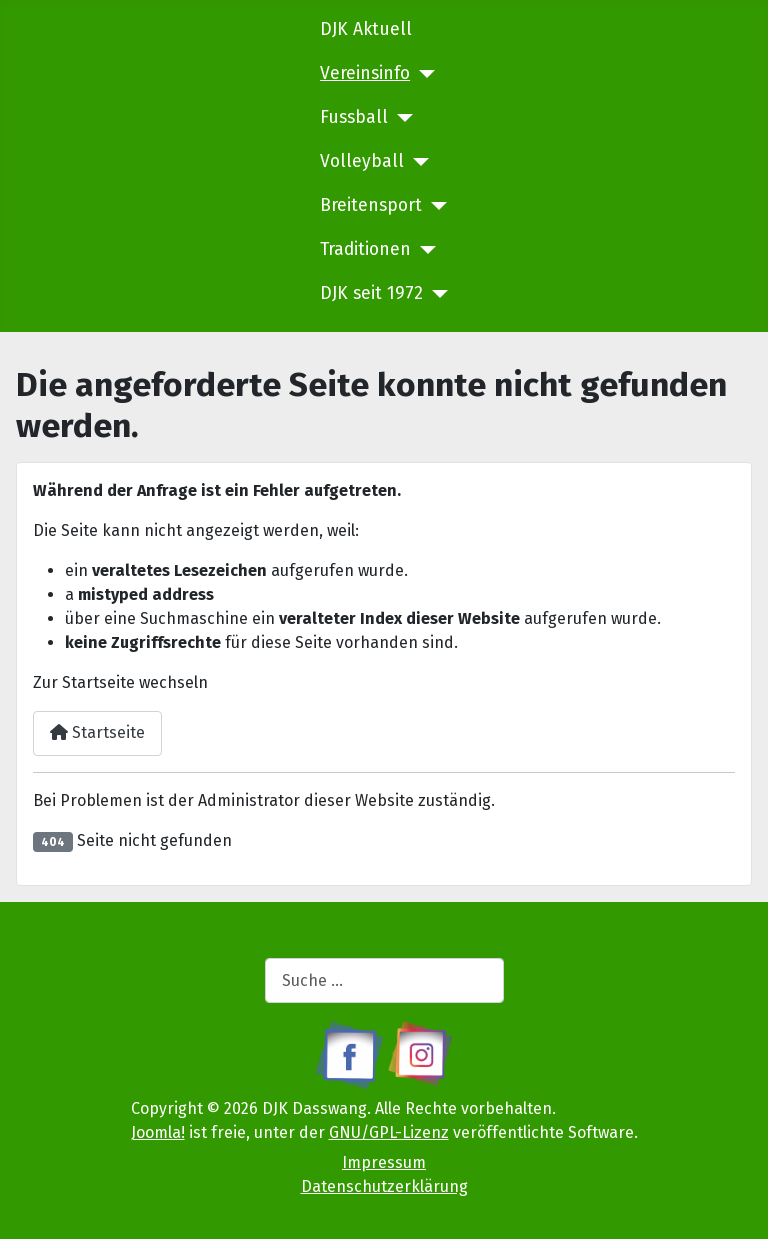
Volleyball (362, 161)
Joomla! (158, 1132)
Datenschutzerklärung (384, 1186)
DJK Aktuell (366, 29)
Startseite (97, 732)
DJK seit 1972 (371, 293)
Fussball (354, 117)
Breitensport (371, 205)
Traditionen (365, 249)
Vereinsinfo (365, 73)
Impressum (384, 1162)
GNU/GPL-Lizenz (389, 1132)
